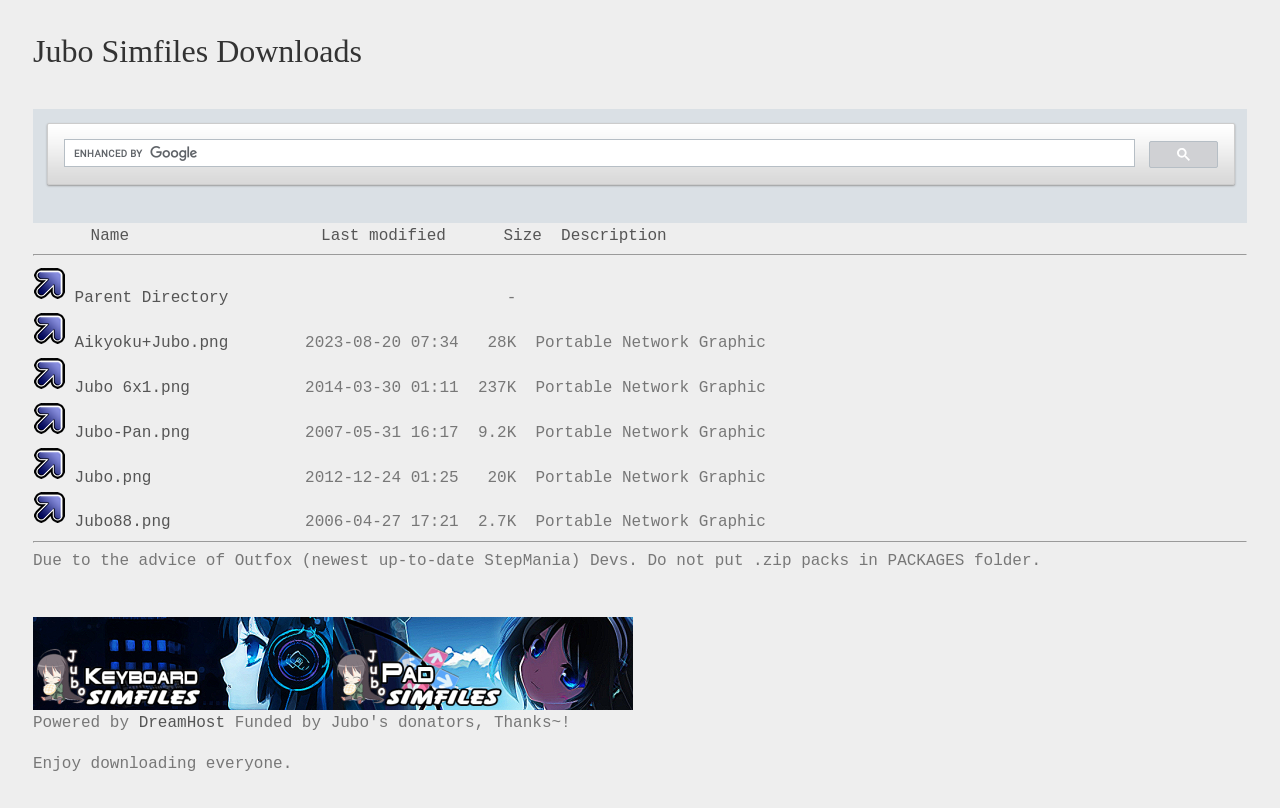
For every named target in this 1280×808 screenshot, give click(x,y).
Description (614, 236)
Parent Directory (152, 298)
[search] (597, 153)
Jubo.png (113, 478)
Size (522, 236)
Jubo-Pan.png (132, 433)
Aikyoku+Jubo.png (152, 343)
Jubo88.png (123, 522)
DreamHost (182, 723)
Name (110, 236)
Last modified (383, 236)
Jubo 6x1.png (132, 388)
